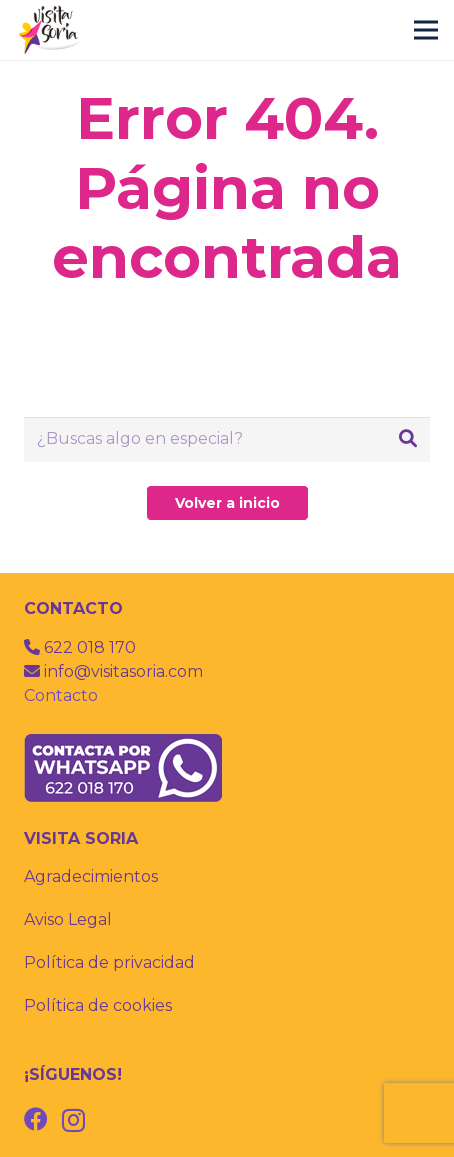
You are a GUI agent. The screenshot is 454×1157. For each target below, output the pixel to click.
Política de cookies (98, 1005)
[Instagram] (73, 1120)
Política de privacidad (109, 962)
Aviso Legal (68, 919)
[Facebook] (36, 1119)
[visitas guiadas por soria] (51, 30)
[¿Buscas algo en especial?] (227, 439)
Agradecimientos (91, 876)
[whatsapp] (227, 768)
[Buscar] (408, 439)
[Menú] (426, 30)
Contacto (61, 695)
